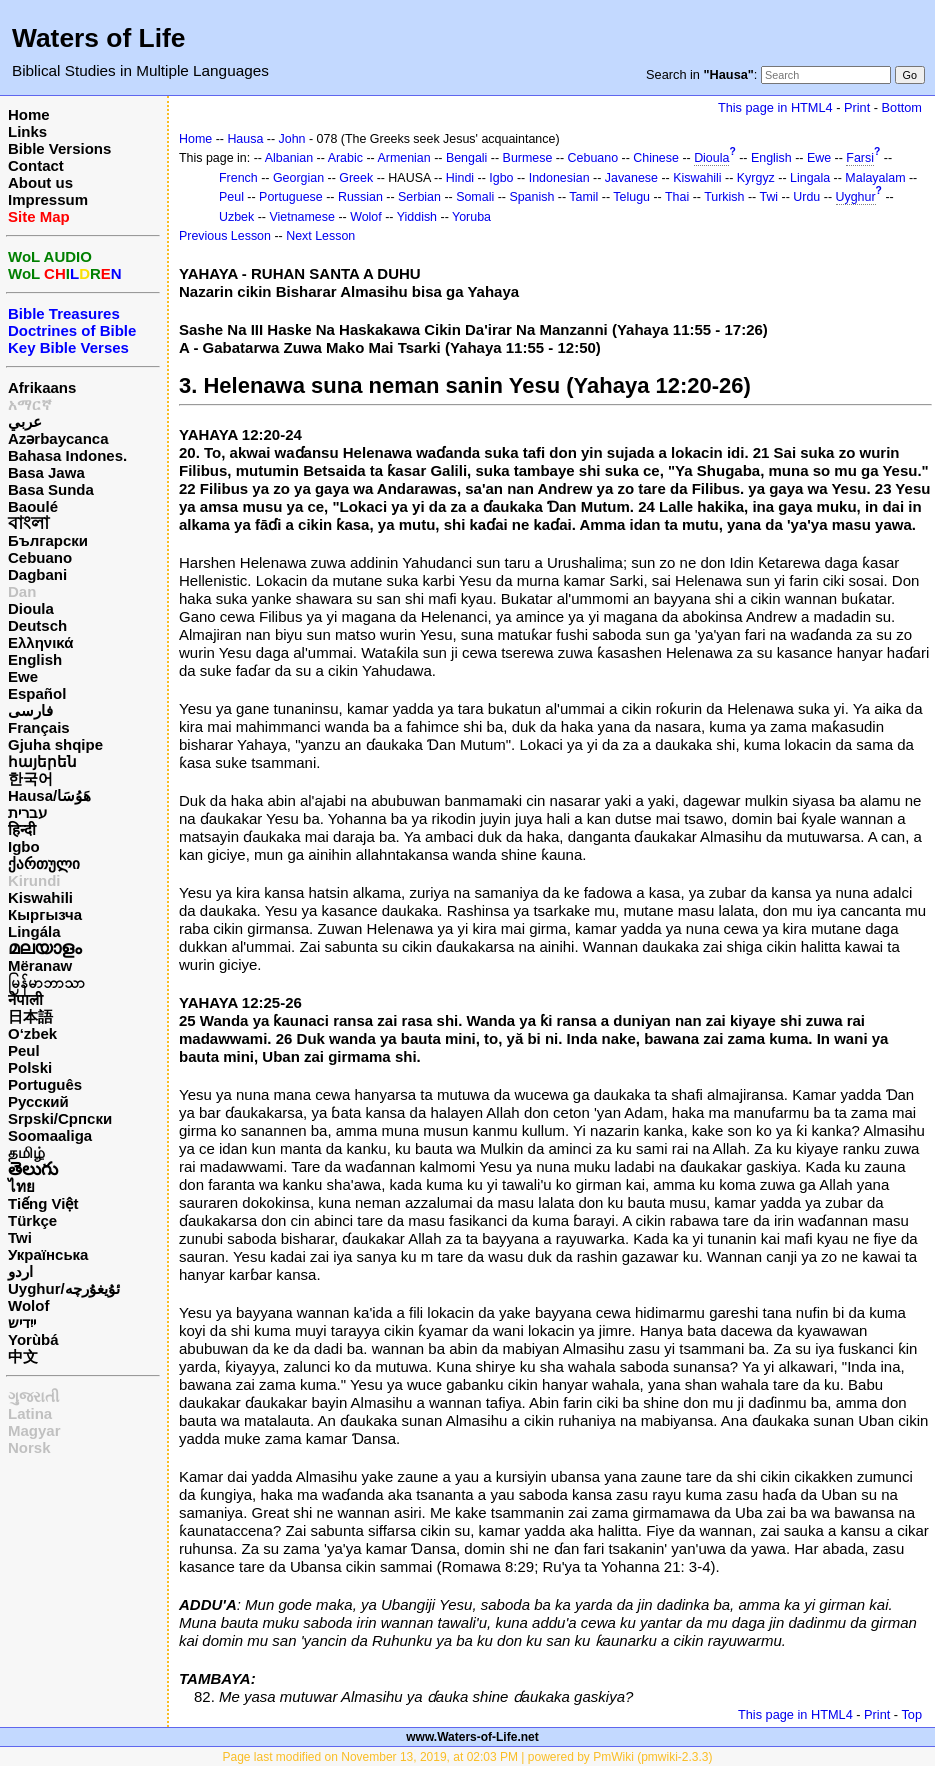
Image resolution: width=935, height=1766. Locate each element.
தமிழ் (26, 1152)
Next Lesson (320, 236)
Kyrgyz (756, 178)
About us (40, 182)
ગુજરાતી (33, 1396)
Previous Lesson (225, 236)
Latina (30, 1413)
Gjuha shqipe (55, 744)
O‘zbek (32, 1033)
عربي (25, 421)
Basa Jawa (46, 472)
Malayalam (875, 178)
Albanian (289, 158)
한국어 (30, 778)
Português (45, 1084)
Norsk (29, 1447)
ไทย (21, 1186)
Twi (20, 1237)
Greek (356, 178)
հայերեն (42, 761)
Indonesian (559, 178)
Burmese (528, 158)
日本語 (30, 1016)
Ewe (23, 676)
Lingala (810, 178)
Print (857, 107)
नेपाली (25, 999)
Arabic (345, 158)
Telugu (631, 197)
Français (39, 727)
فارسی (30, 710)
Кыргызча (45, 914)
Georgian (298, 178)
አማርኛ (30, 404)
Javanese (631, 178)
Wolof (28, 1305)
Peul (24, 1050)
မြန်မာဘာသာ (46, 982)
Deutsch (37, 625)
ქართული (44, 863)
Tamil (583, 197)
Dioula (31, 608)
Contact (36, 165)
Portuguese (291, 197)
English (35, 659)
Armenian (403, 158)
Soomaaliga (50, 1135)
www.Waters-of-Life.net (472, 1737)
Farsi (860, 158)
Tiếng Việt (43, 1203)
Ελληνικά (40, 642)
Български (48, 540)
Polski (30, 1067)
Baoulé (33, 506)
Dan (22, 591)
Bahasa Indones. (67, 455)
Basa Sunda (51, 489)
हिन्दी (22, 829)
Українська (48, 1254)
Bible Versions (59, 148)
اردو (20, 1271)
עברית (27, 812)
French (238, 178)
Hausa (245, 139)
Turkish (724, 197)
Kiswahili (40, 897)
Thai (677, 197)
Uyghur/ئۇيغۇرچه (64, 1288)
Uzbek (236, 217)
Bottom (902, 107)
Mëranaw (40, 965)
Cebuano (40, 557)
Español (37, 693)
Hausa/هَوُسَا (49, 795)
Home (29, 114)
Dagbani (37, 574)
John (292, 139)
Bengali (467, 158)
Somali (475, 197)
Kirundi (34, 880)
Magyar (34, 1430)
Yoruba (471, 217)
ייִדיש (22, 1322)
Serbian (419, 197)
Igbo (24, 846)
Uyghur (856, 197)
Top (911, 1714)
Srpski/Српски (60, 1118)
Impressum (48, 199)
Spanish (531, 197)
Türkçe (32, 1220)
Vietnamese (301, 217)
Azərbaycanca (58, 438)
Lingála (34, 931)
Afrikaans (42, 387)
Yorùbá (33, 1339)
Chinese (656, 158)
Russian (360, 197)
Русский (38, 1101)
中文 (23, 1356)
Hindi (460, 178)
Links (27, 131)
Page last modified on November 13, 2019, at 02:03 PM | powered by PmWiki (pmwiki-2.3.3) (467, 1757)
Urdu (806, 197)
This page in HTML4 (775, 107)
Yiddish (417, 217)
